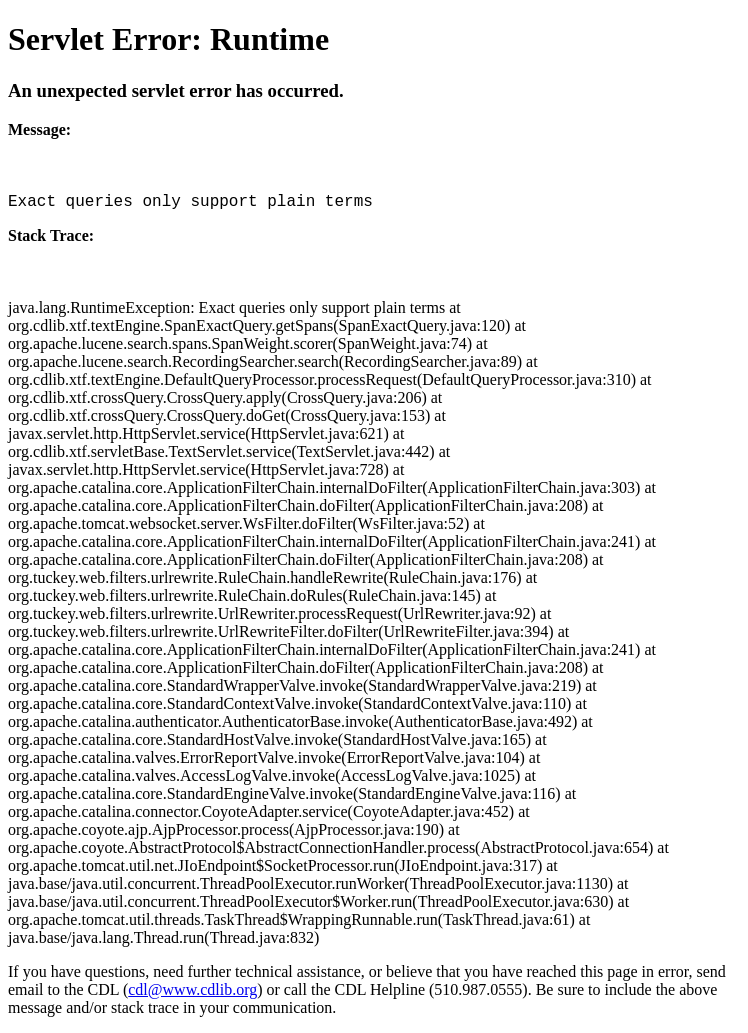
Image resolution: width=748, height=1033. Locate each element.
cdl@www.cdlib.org (192, 989)
